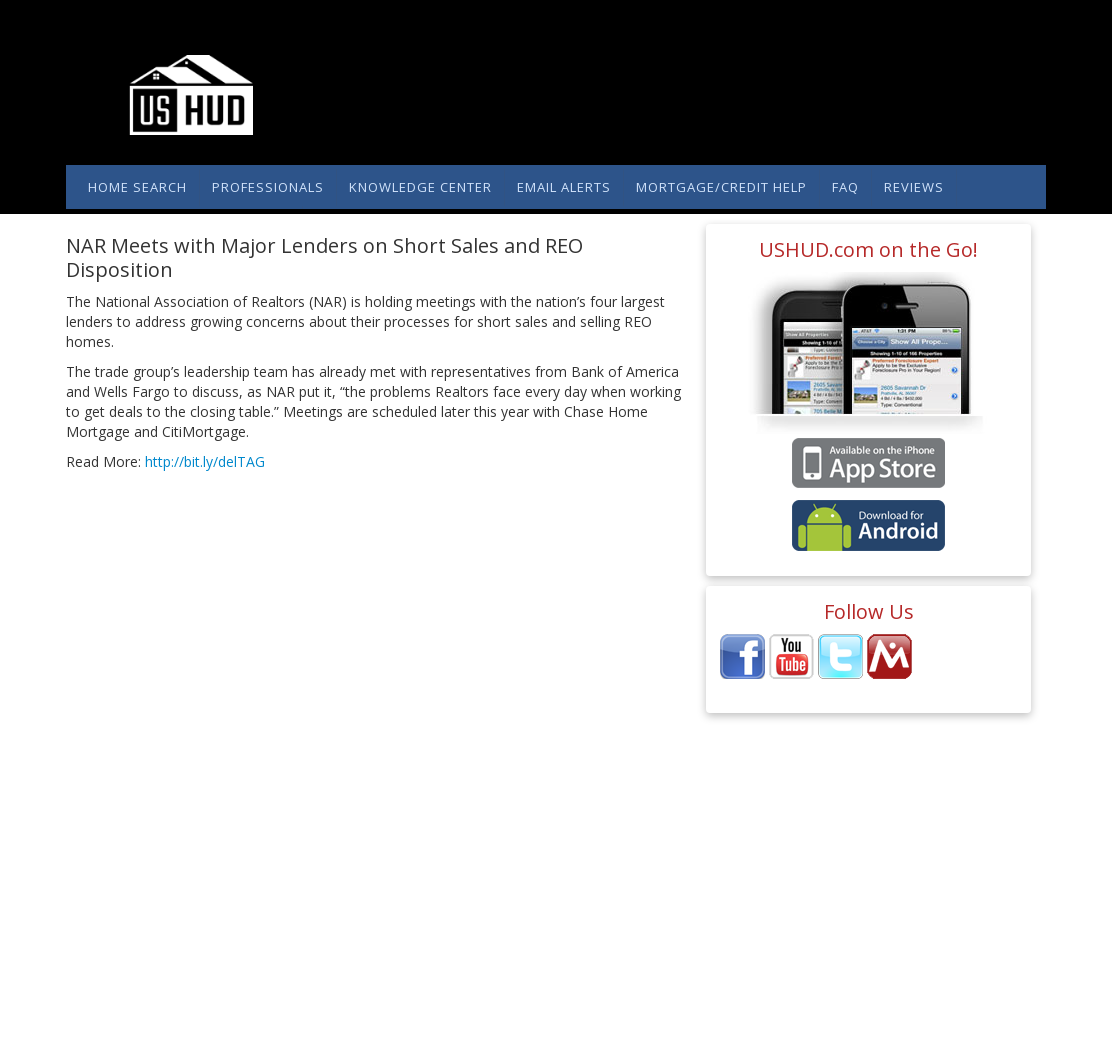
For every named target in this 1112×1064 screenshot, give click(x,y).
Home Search (137, 187)
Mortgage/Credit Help (721, 187)
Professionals (268, 187)
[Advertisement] (300, 609)
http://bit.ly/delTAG (203, 461)
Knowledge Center (420, 187)
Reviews (914, 187)
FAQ (845, 187)
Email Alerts (564, 187)
